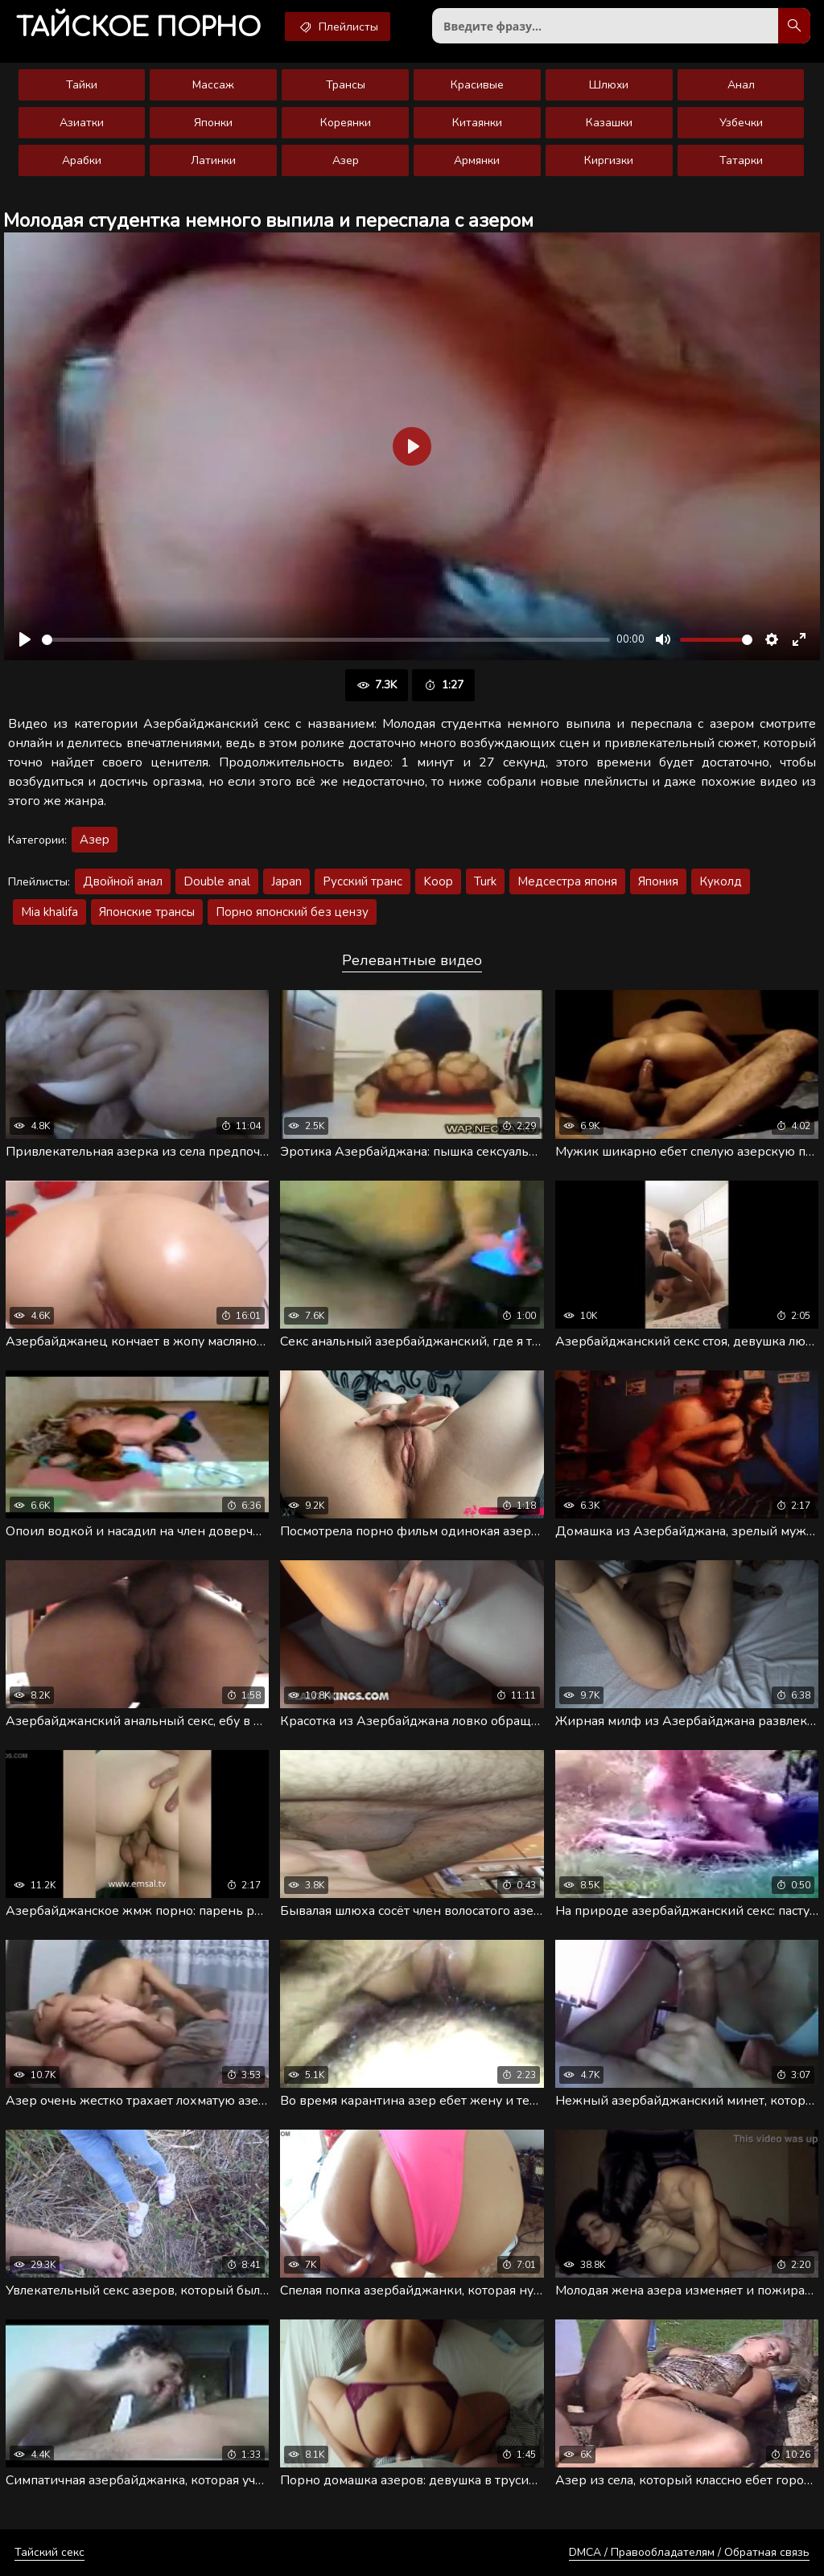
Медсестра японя (567, 881)
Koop (438, 881)
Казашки (609, 122)
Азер (345, 160)
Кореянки (345, 122)
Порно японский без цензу (292, 912)
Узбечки (741, 122)
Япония (658, 881)
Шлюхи (608, 84)
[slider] (326, 639)
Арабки (81, 160)
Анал (741, 84)
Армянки (477, 160)
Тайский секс (49, 2552)
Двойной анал (123, 881)
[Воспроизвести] (25, 639)
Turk (485, 881)
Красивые (477, 84)
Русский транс (362, 881)
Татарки (741, 160)
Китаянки (477, 122)
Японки (213, 122)
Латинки (213, 160)
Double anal (216, 881)
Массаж (213, 84)
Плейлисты (337, 26)
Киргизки (608, 160)
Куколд (720, 881)
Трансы (345, 84)
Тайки (81, 84)
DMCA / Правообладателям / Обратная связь (689, 2552)
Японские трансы (147, 912)
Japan (286, 881)
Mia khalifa (49, 912)
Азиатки (82, 122)
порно (138, 28)
